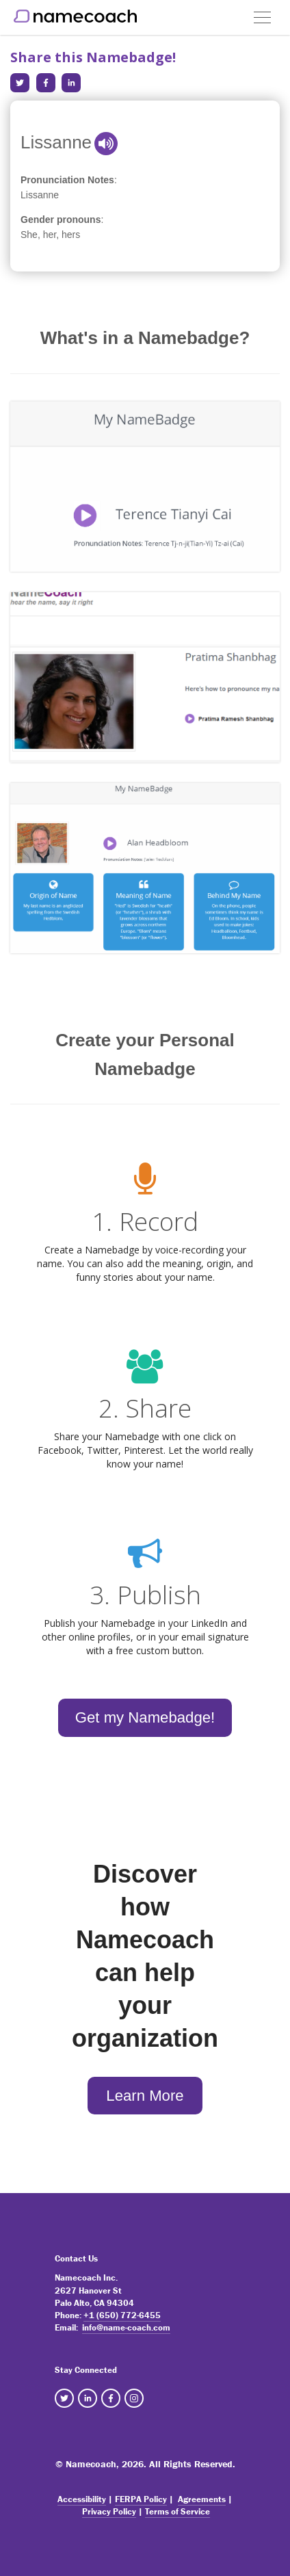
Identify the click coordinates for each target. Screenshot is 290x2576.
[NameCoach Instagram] (134, 2398)
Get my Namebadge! (145, 1717)
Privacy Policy (109, 2511)
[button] (262, 17)
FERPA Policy (141, 2499)
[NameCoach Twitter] (64, 2398)
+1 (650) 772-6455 (122, 2315)
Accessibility (81, 2499)
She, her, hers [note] (50, 234)
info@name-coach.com (126, 2327)
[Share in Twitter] (19, 82)
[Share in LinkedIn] (71, 82)
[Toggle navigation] (262, 17)
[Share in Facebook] (45, 82)
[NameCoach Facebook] (110, 2398)
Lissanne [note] (40, 194)
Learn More (144, 2095)
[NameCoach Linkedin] (87, 2398)
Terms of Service (177, 2511)
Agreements (202, 2499)
